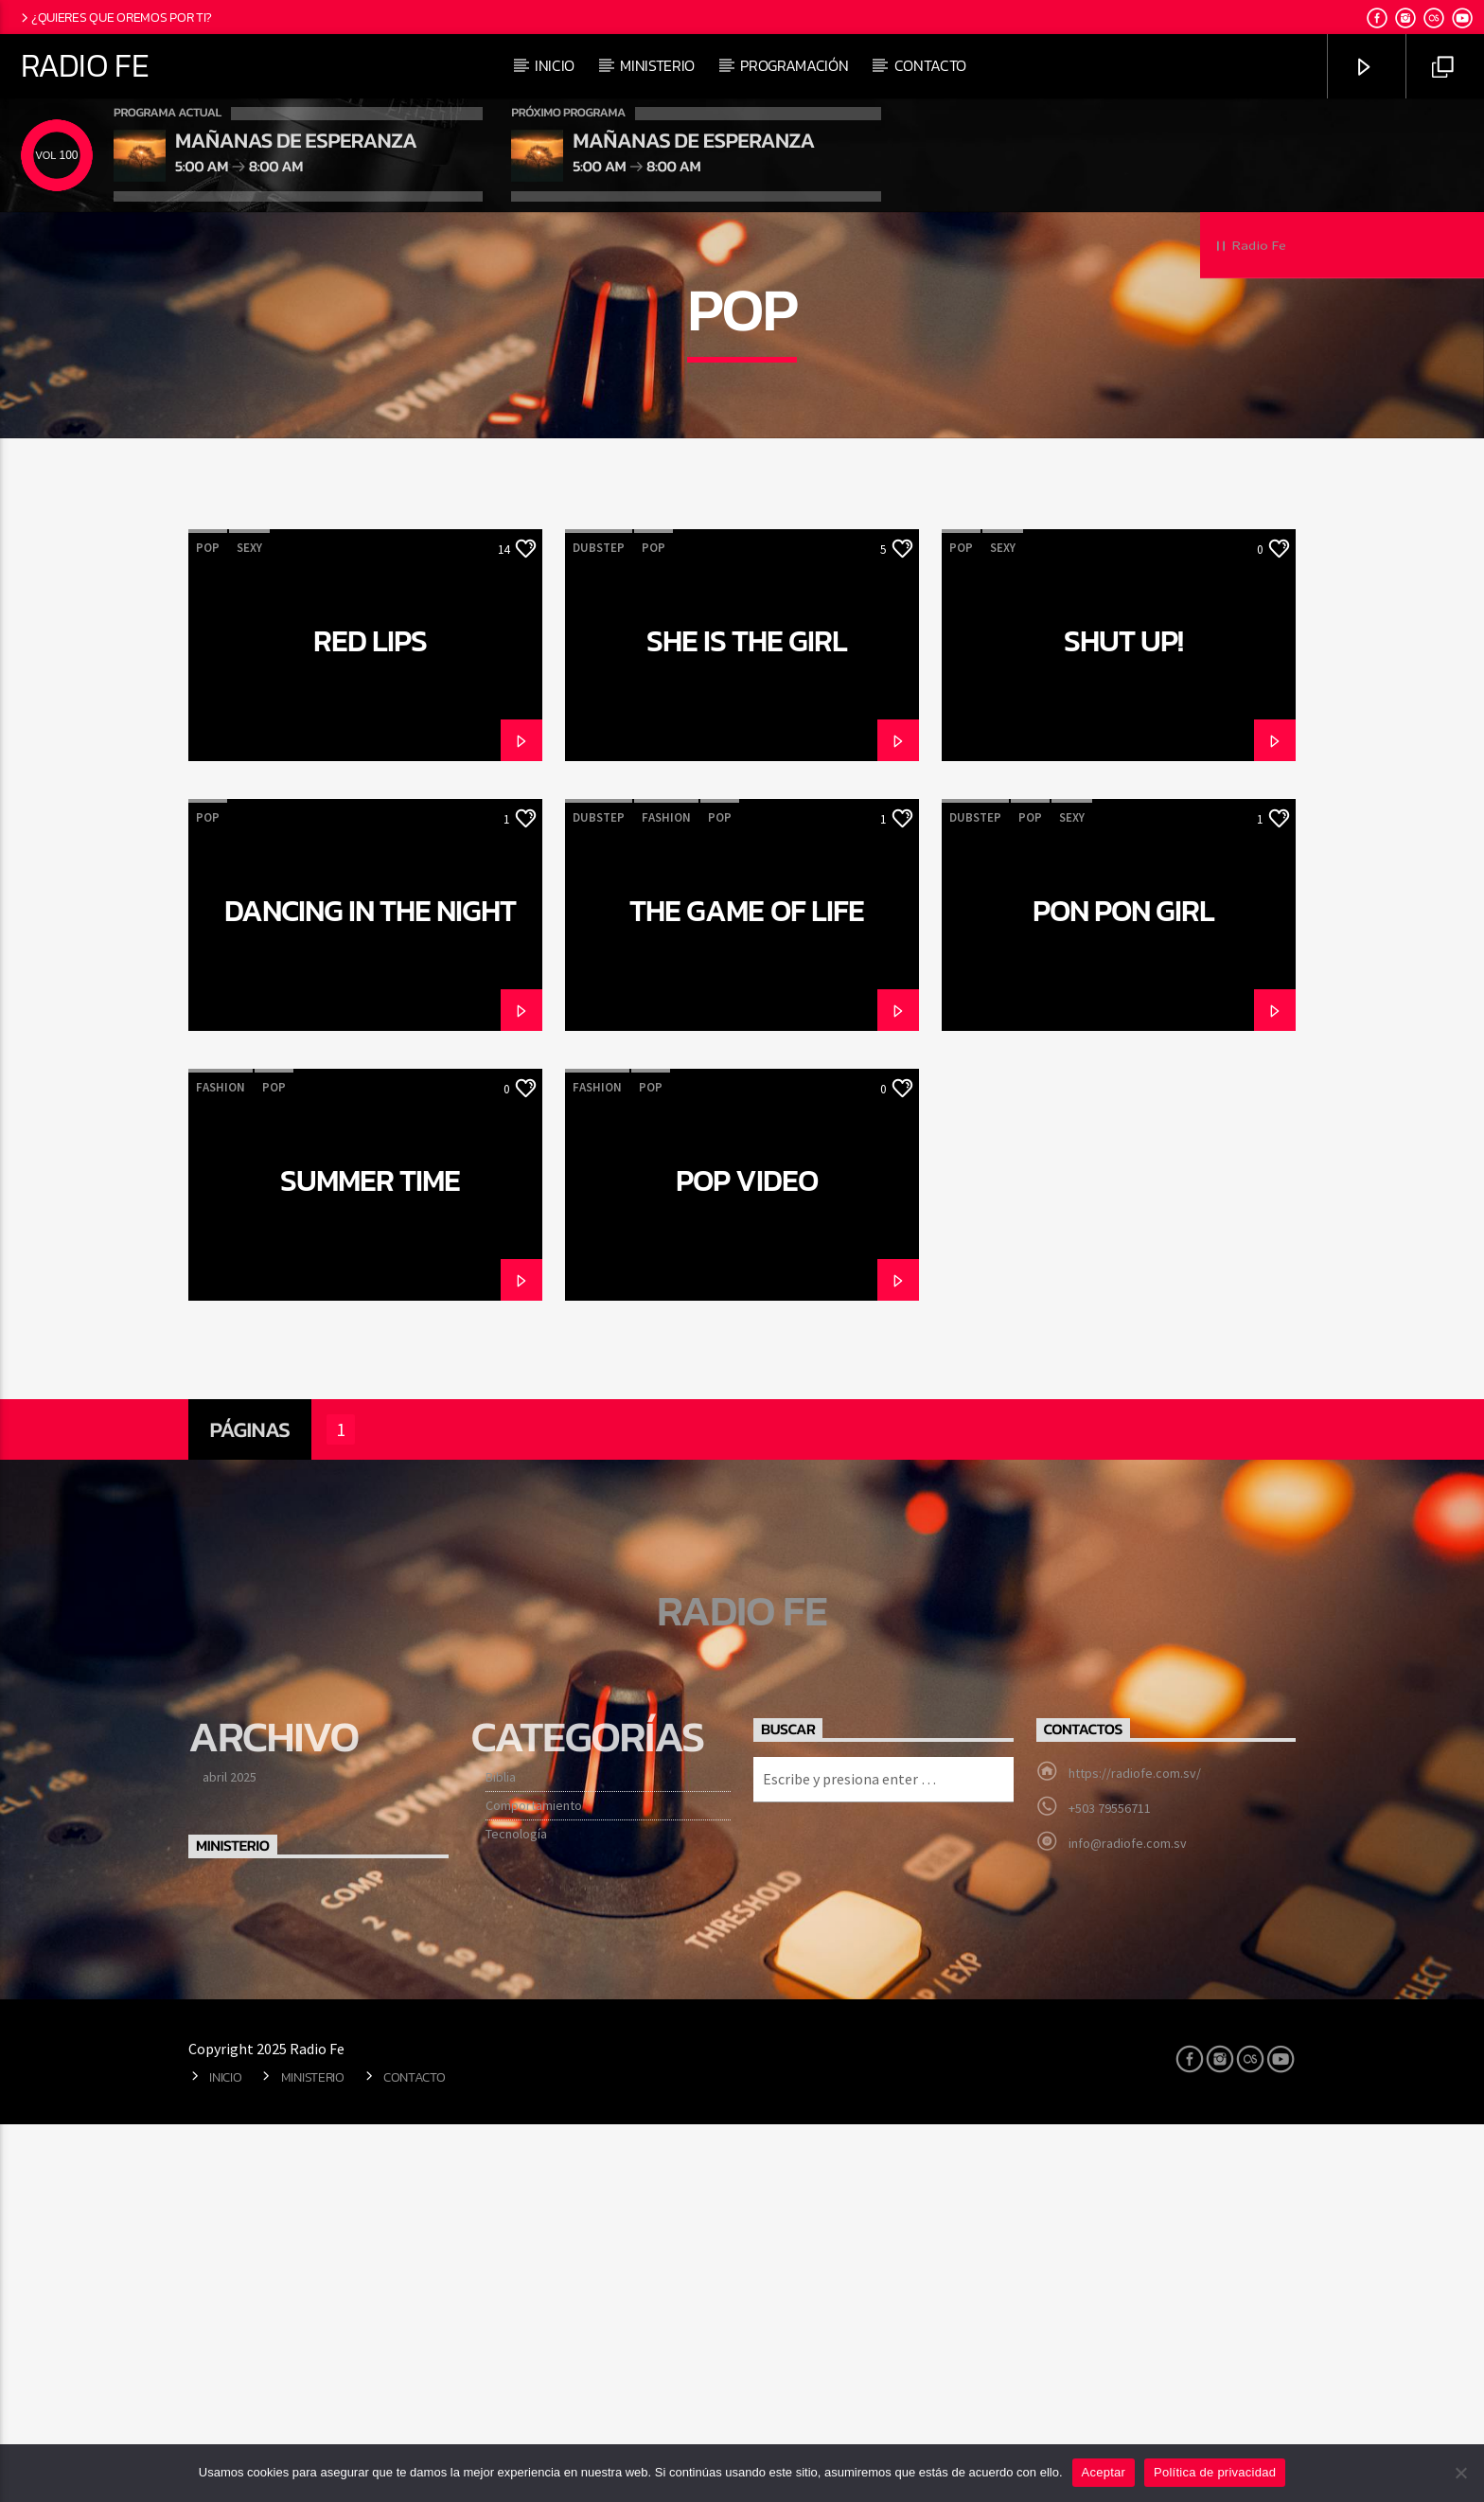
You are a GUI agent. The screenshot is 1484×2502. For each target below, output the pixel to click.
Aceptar (1104, 2472)
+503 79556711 (1110, 2190)
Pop (208, 930)
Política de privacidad (1215, 2472)
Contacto (930, 65)
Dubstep (599, 930)
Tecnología (516, 2216)
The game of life (746, 1293)
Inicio (554, 65)
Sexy (249, 930)
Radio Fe (85, 65)
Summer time (370, 1563)
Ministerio (657, 65)
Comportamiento (534, 2187)
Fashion (666, 1200)
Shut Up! (1123, 1023)
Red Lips (370, 1023)
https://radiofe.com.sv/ (1135, 2155)
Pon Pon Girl (1123, 1293)
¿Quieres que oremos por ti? (115, 17)
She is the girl (747, 1023)
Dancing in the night (370, 1293)
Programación (794, 65)
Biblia (501, 2159)
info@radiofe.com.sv (1128, 2225)
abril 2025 (229, 2159)
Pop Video (746, 1563)
